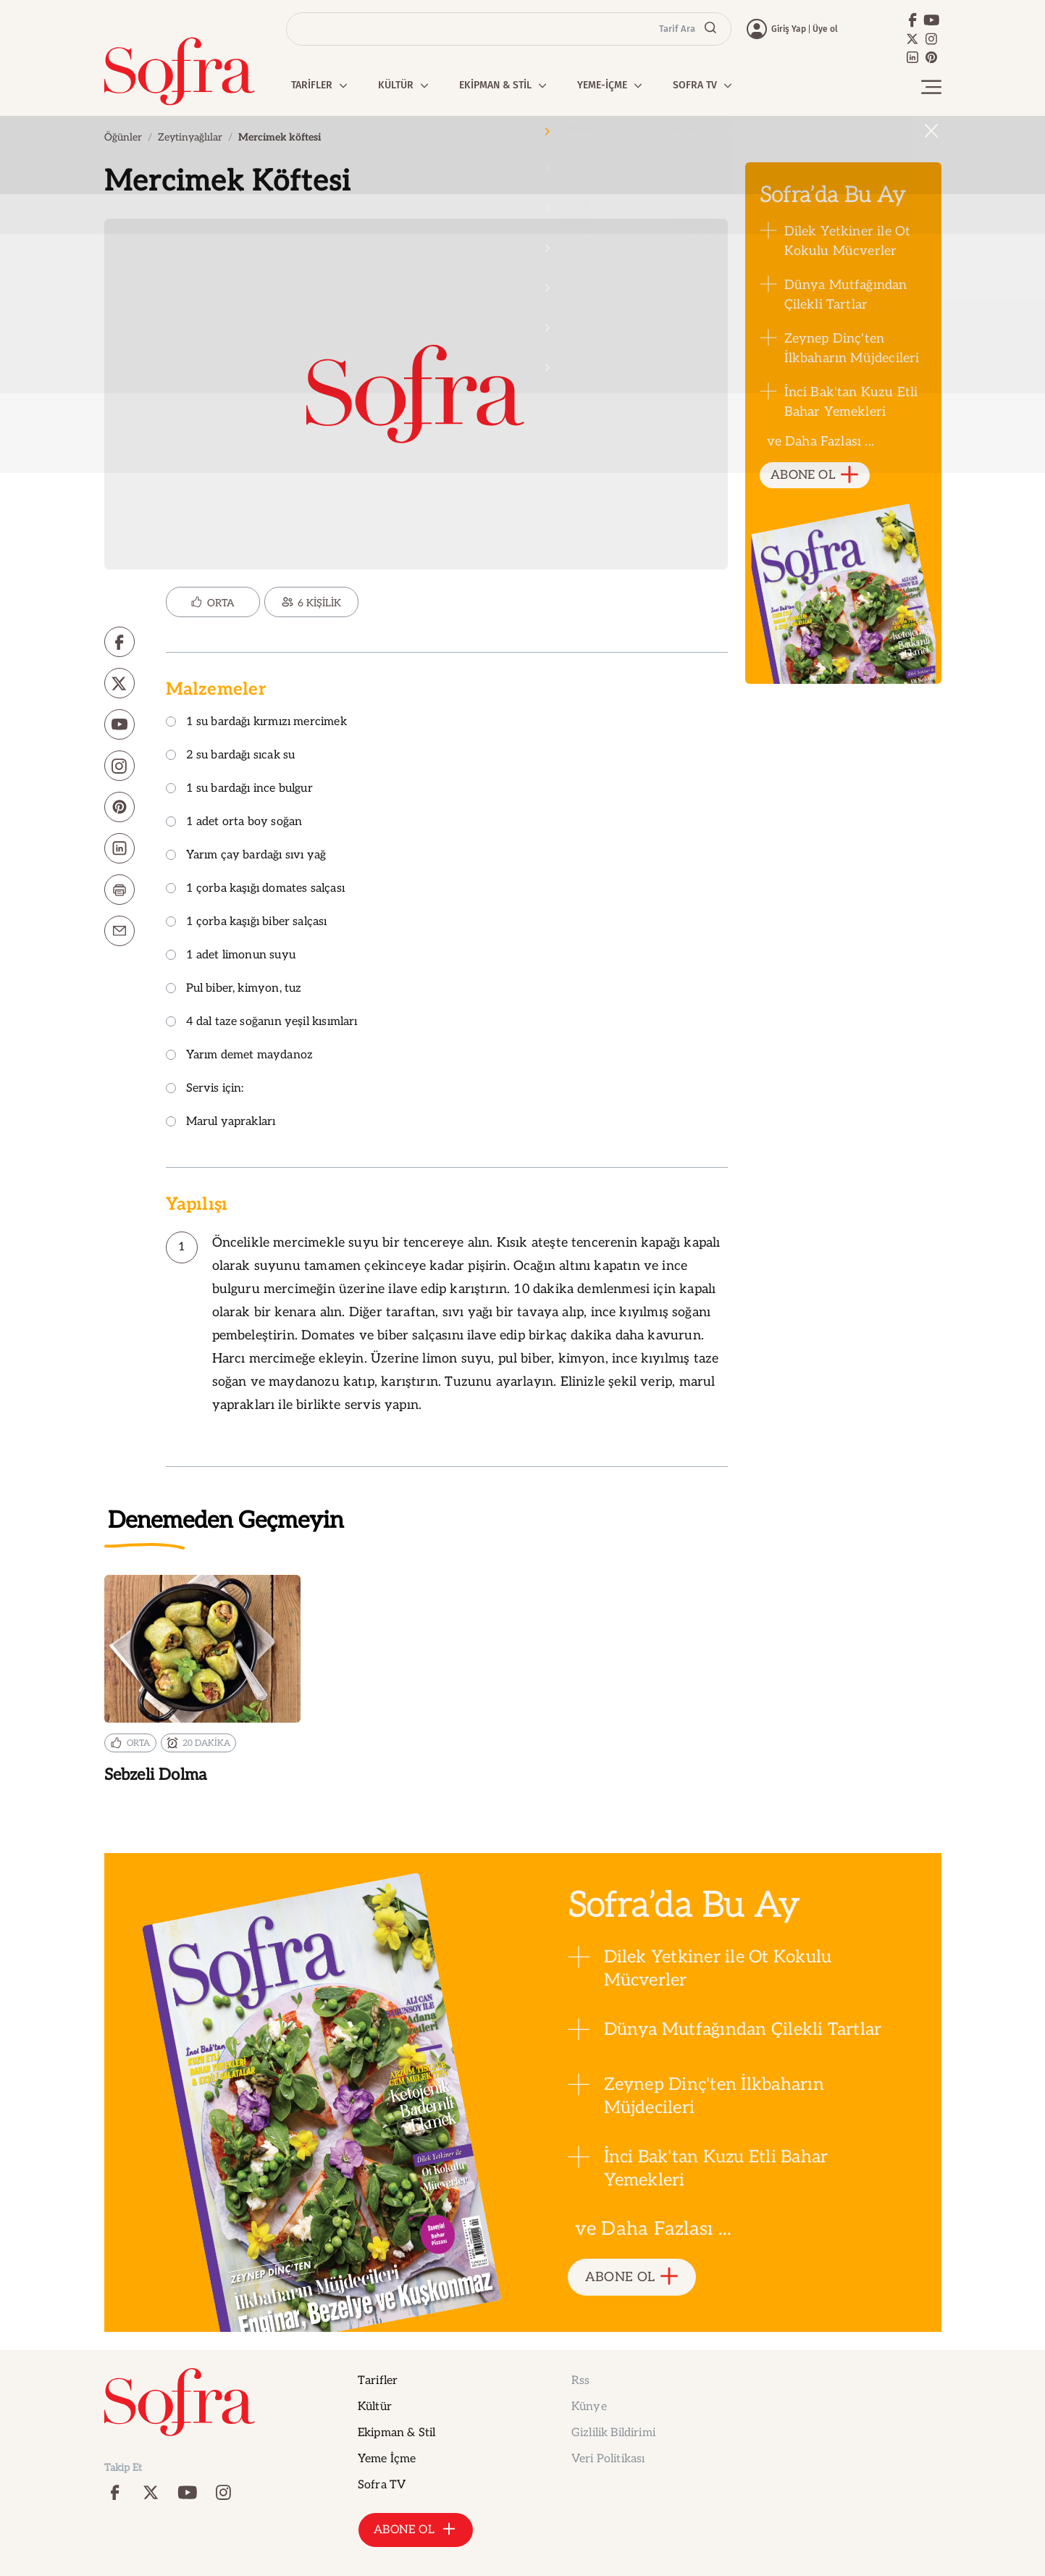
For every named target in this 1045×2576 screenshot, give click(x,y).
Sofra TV (382, 2485)
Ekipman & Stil (396, 2433)
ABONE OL (814, 475)
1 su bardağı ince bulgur (239, 789)
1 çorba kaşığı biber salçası (246, 922)
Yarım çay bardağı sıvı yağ (246, 856)
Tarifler (378, 2381)
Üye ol (825, 29)
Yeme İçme (387, 2459)
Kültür (375, 2407)
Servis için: (205, 1089)
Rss (580, 2381)
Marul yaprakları (221, 1122)
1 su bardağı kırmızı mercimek (256, 722)
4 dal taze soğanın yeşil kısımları (262, 1022)
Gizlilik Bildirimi (613, 2433)
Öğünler (123, 137)
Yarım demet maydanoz (240, 1056)
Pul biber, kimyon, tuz (234, 989)
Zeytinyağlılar (190, 137)
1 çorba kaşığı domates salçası (255, 889)
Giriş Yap (788, 29)
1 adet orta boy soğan (234, 822)
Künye (589, 2407)
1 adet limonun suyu (230, 956)
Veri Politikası (608, 2459)
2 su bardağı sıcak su (230, 756)
